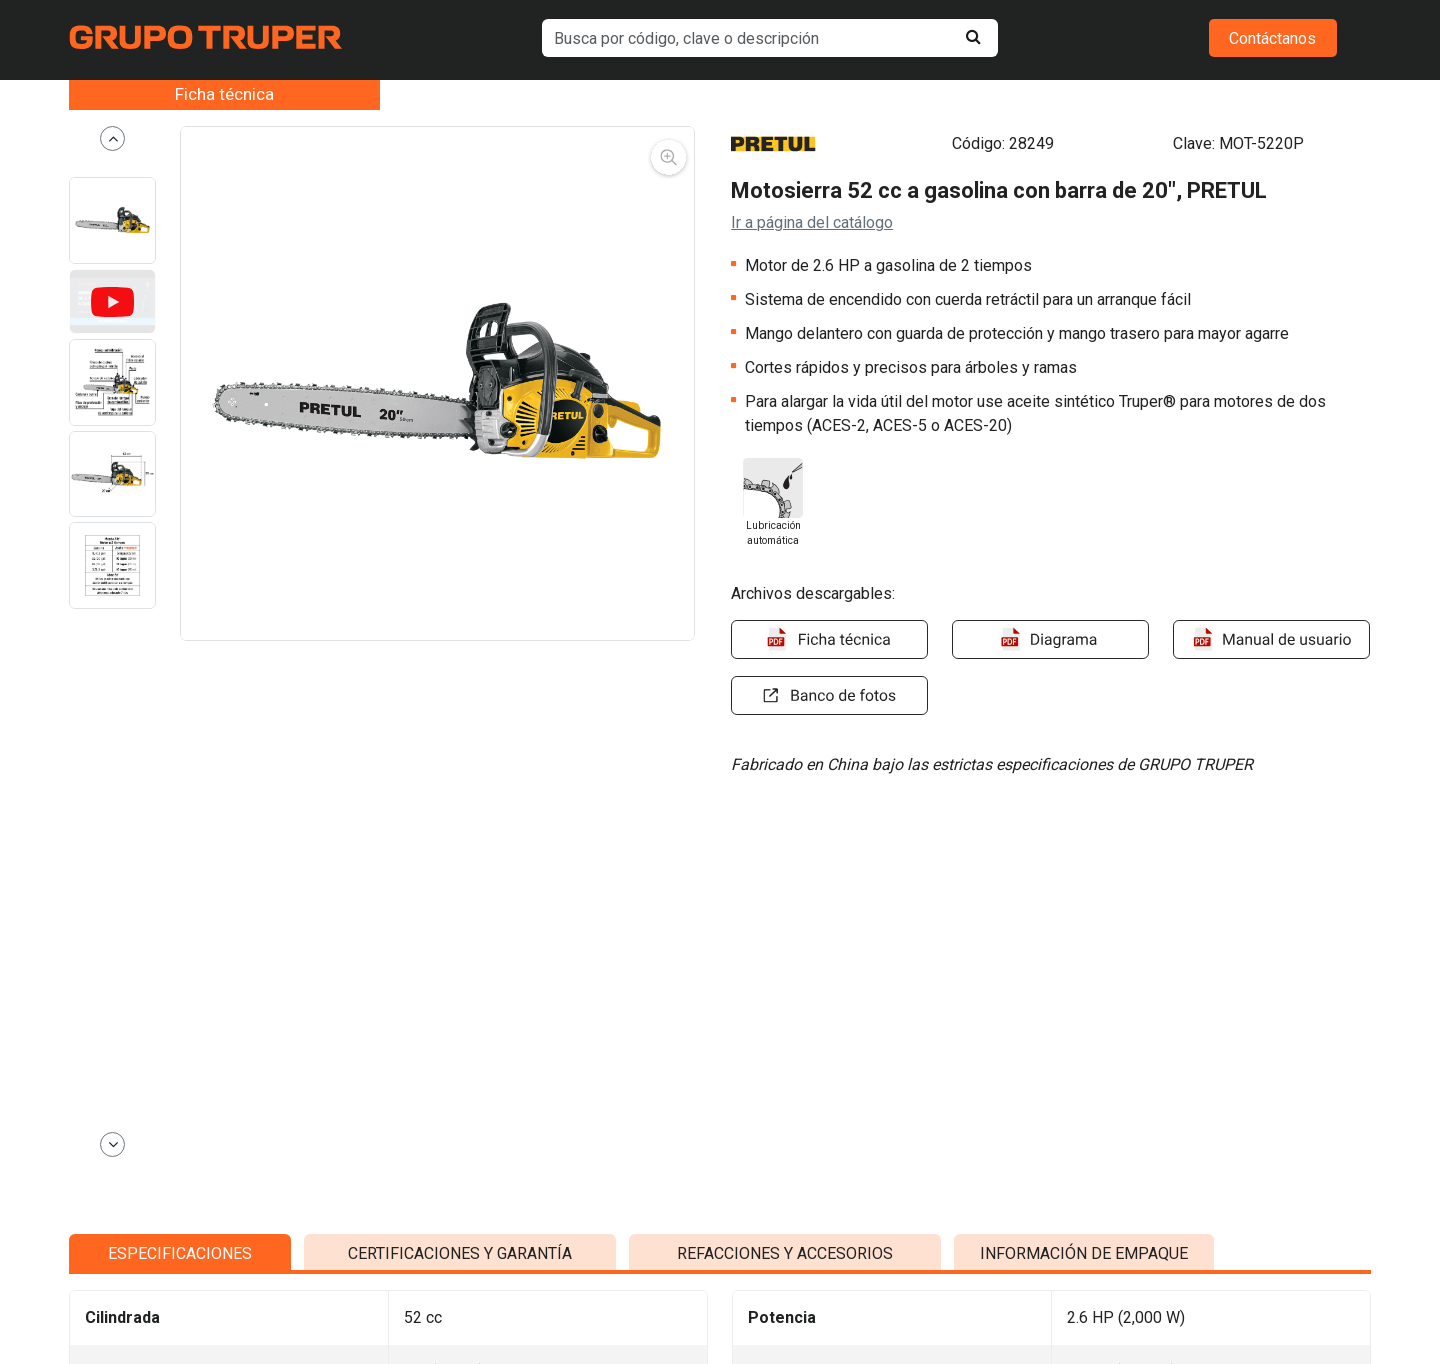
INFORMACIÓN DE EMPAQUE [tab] (1084, 1232)
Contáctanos (1272, 38)
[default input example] (770, 38)
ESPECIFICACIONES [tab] (180, 1232)
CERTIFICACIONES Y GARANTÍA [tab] (460, 1232)
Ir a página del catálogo (812, 222)
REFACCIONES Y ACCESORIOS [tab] (785, 1232)
